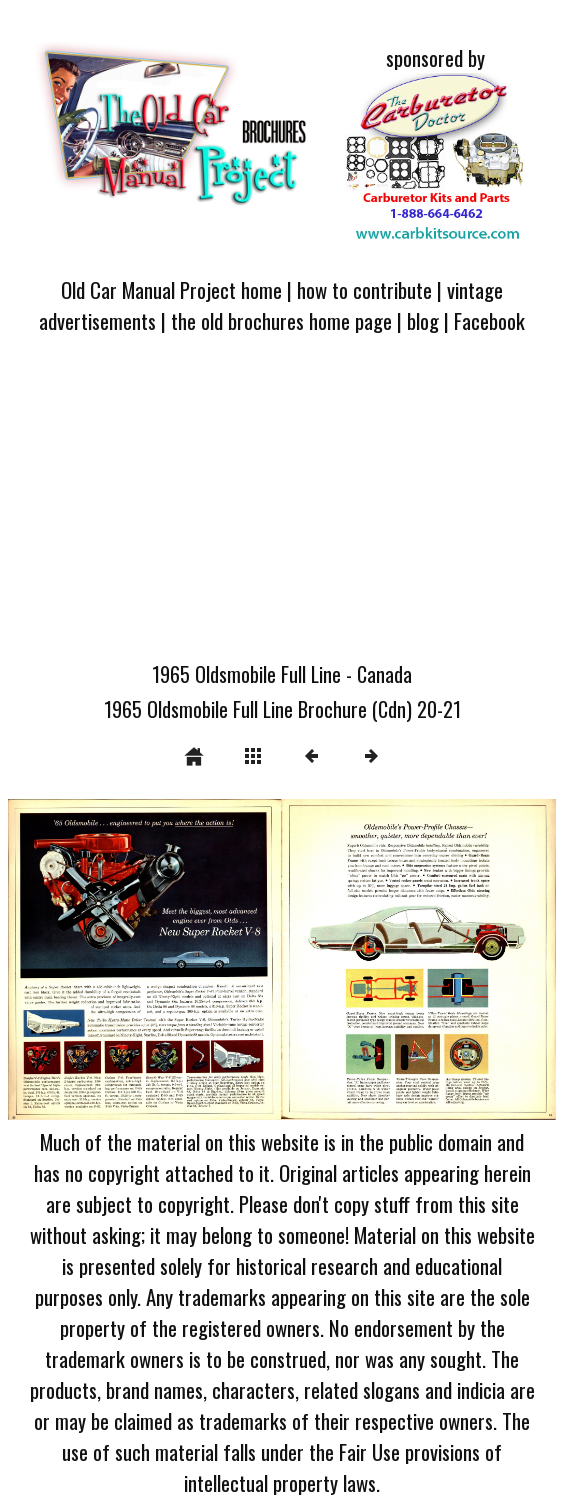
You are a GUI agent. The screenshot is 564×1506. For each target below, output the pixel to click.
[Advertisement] (282, 509)
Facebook (489, 320)
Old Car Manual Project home (171, 289)
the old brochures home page (281, 320)
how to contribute (364, 289)
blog (423, 320)
